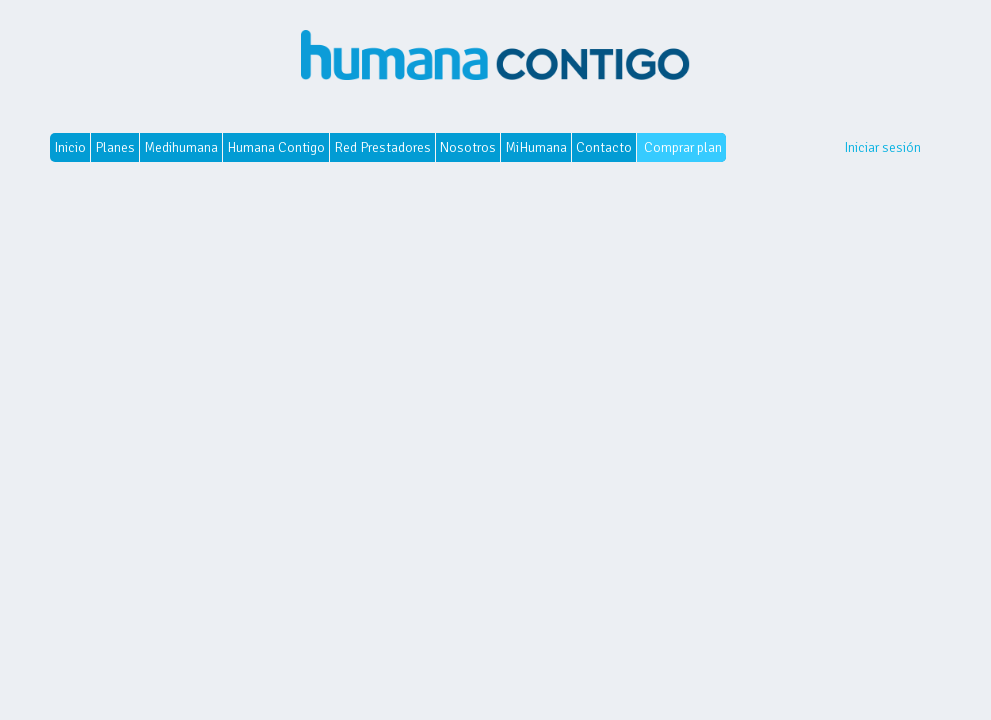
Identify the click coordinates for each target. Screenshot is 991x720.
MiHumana (536, 147)
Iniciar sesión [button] (882, 147)
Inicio (70, 147)
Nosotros (468, 147)
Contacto (604, 147)
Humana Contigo (276, 147)
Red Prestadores (382, 147)
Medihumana (181, 147)
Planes (115, 147)
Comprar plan (681, 147)
